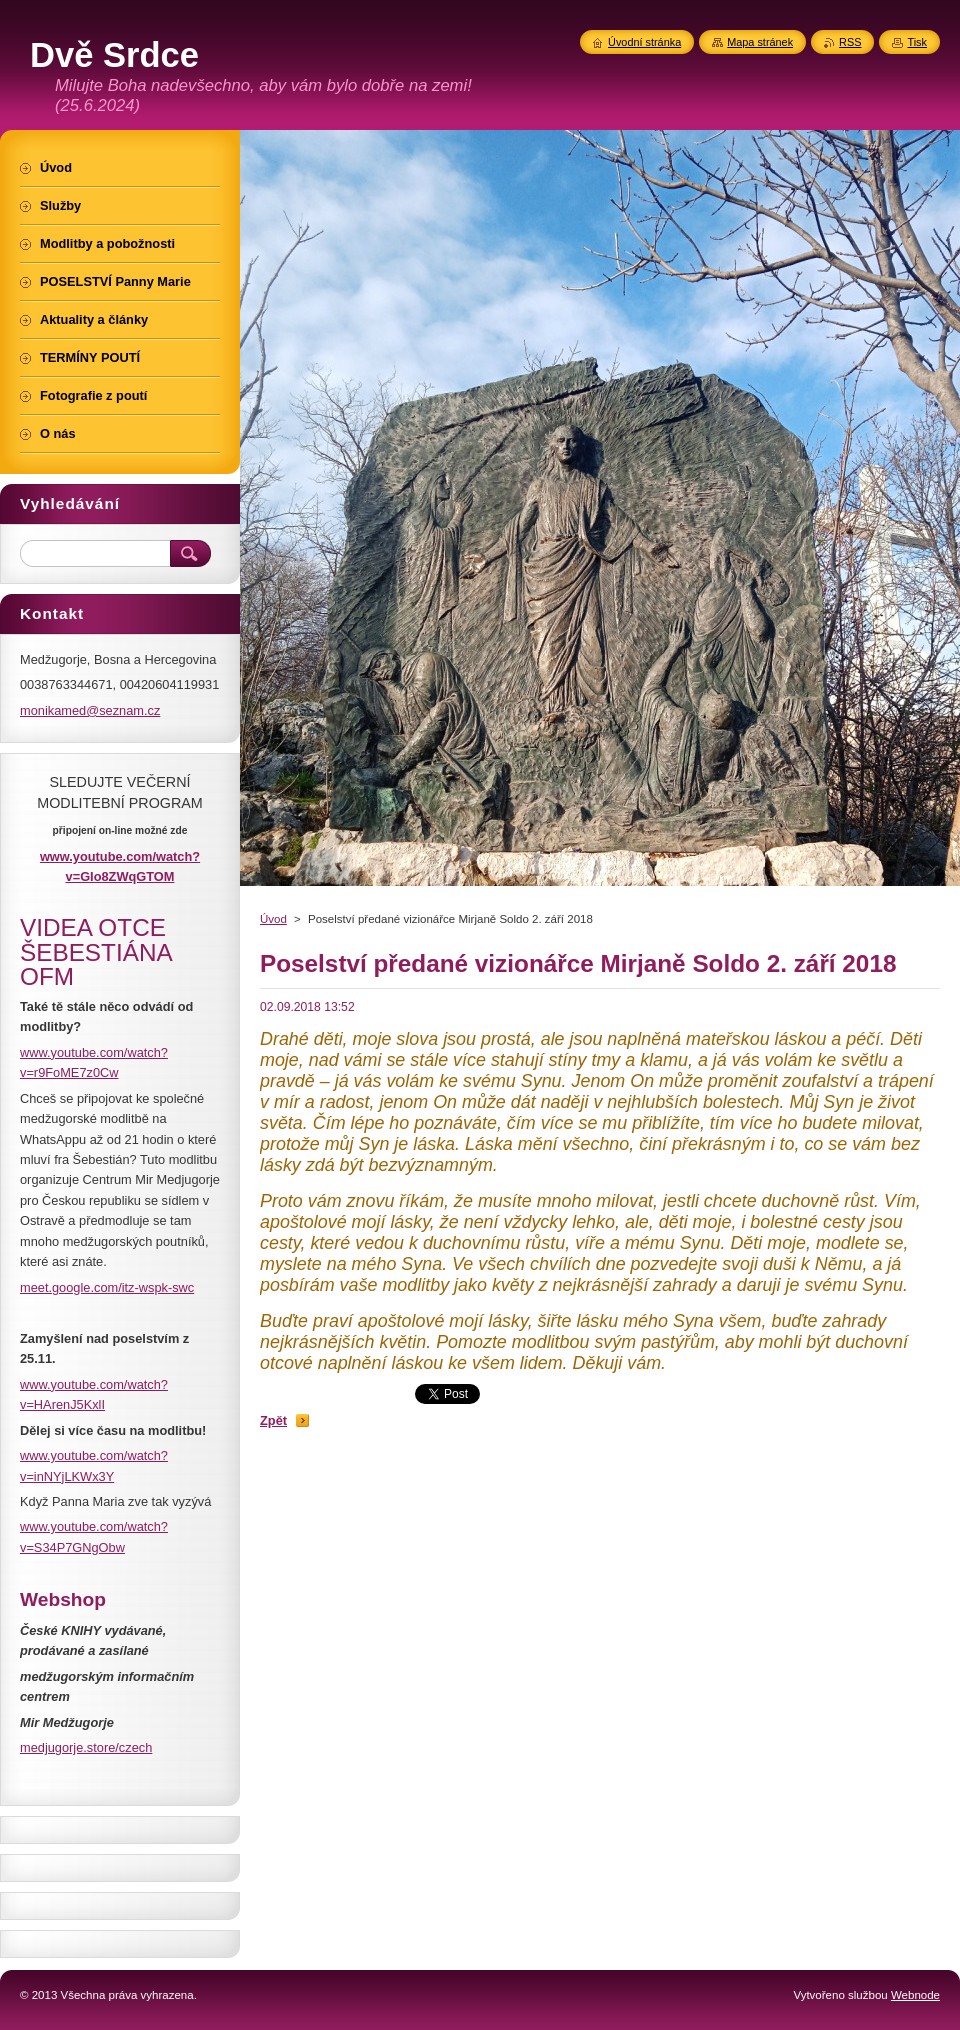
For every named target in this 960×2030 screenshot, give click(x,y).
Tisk (917, 42)
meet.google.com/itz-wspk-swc (107, 1287)
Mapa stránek (760, 42)
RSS (850, 42)
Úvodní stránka (644, 42)
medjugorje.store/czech (86, 1747)
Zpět (273, 1420)
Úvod (273, 919)
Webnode (915, 1995)
